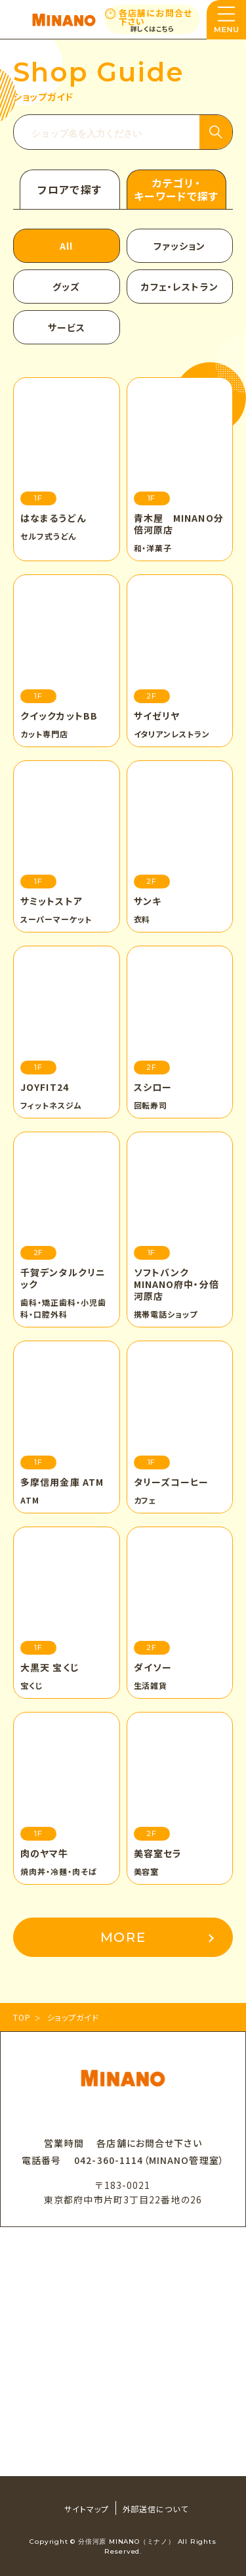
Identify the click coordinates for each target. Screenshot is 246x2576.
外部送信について (156, 2508)
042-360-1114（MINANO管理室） (149, 2160)
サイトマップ (86, 2508)
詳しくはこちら (153, 29)
